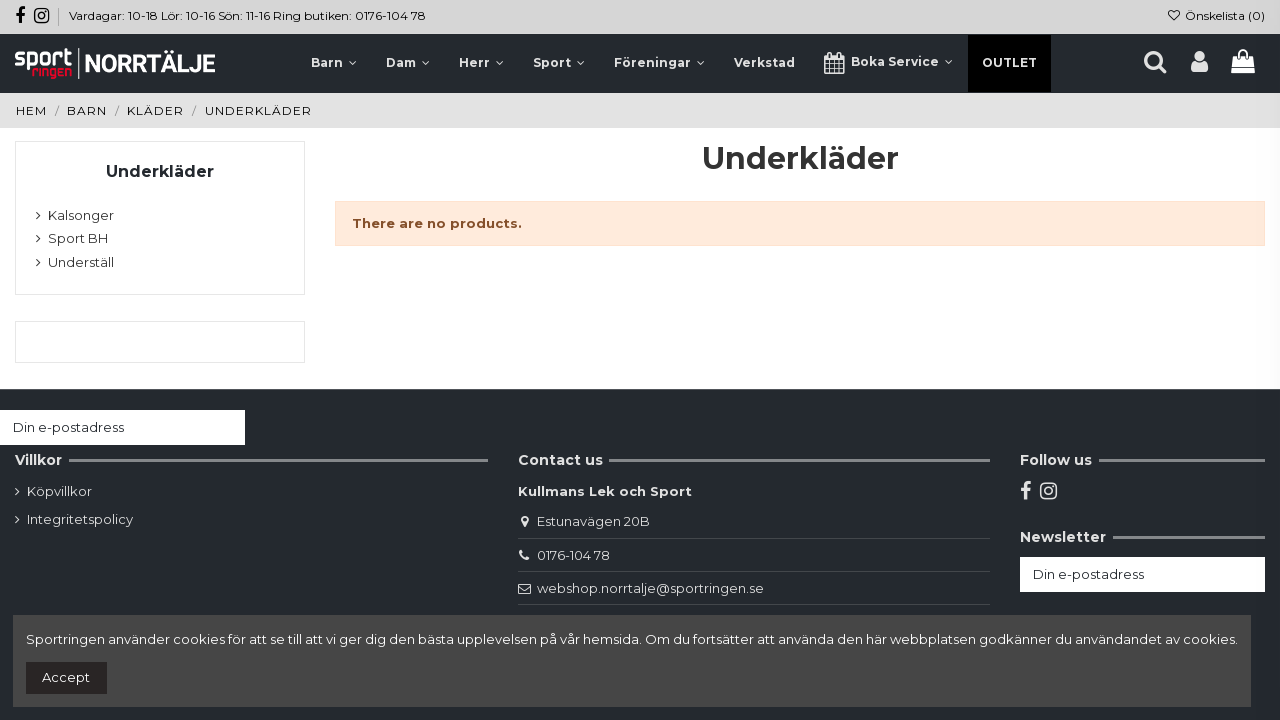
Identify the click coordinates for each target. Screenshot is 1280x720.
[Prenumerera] (225, 427)
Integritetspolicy (80, 519)
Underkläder (160, 171)
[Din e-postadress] (103, 427)
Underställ (81, 262)
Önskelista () (1216, 15)
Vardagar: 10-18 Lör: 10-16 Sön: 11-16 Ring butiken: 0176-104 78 (247, 15)
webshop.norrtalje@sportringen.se (650, 588)
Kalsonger (81, 215)
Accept (66, 677)
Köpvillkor (59, 491)
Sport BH (78, 238)
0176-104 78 (573, 555)
